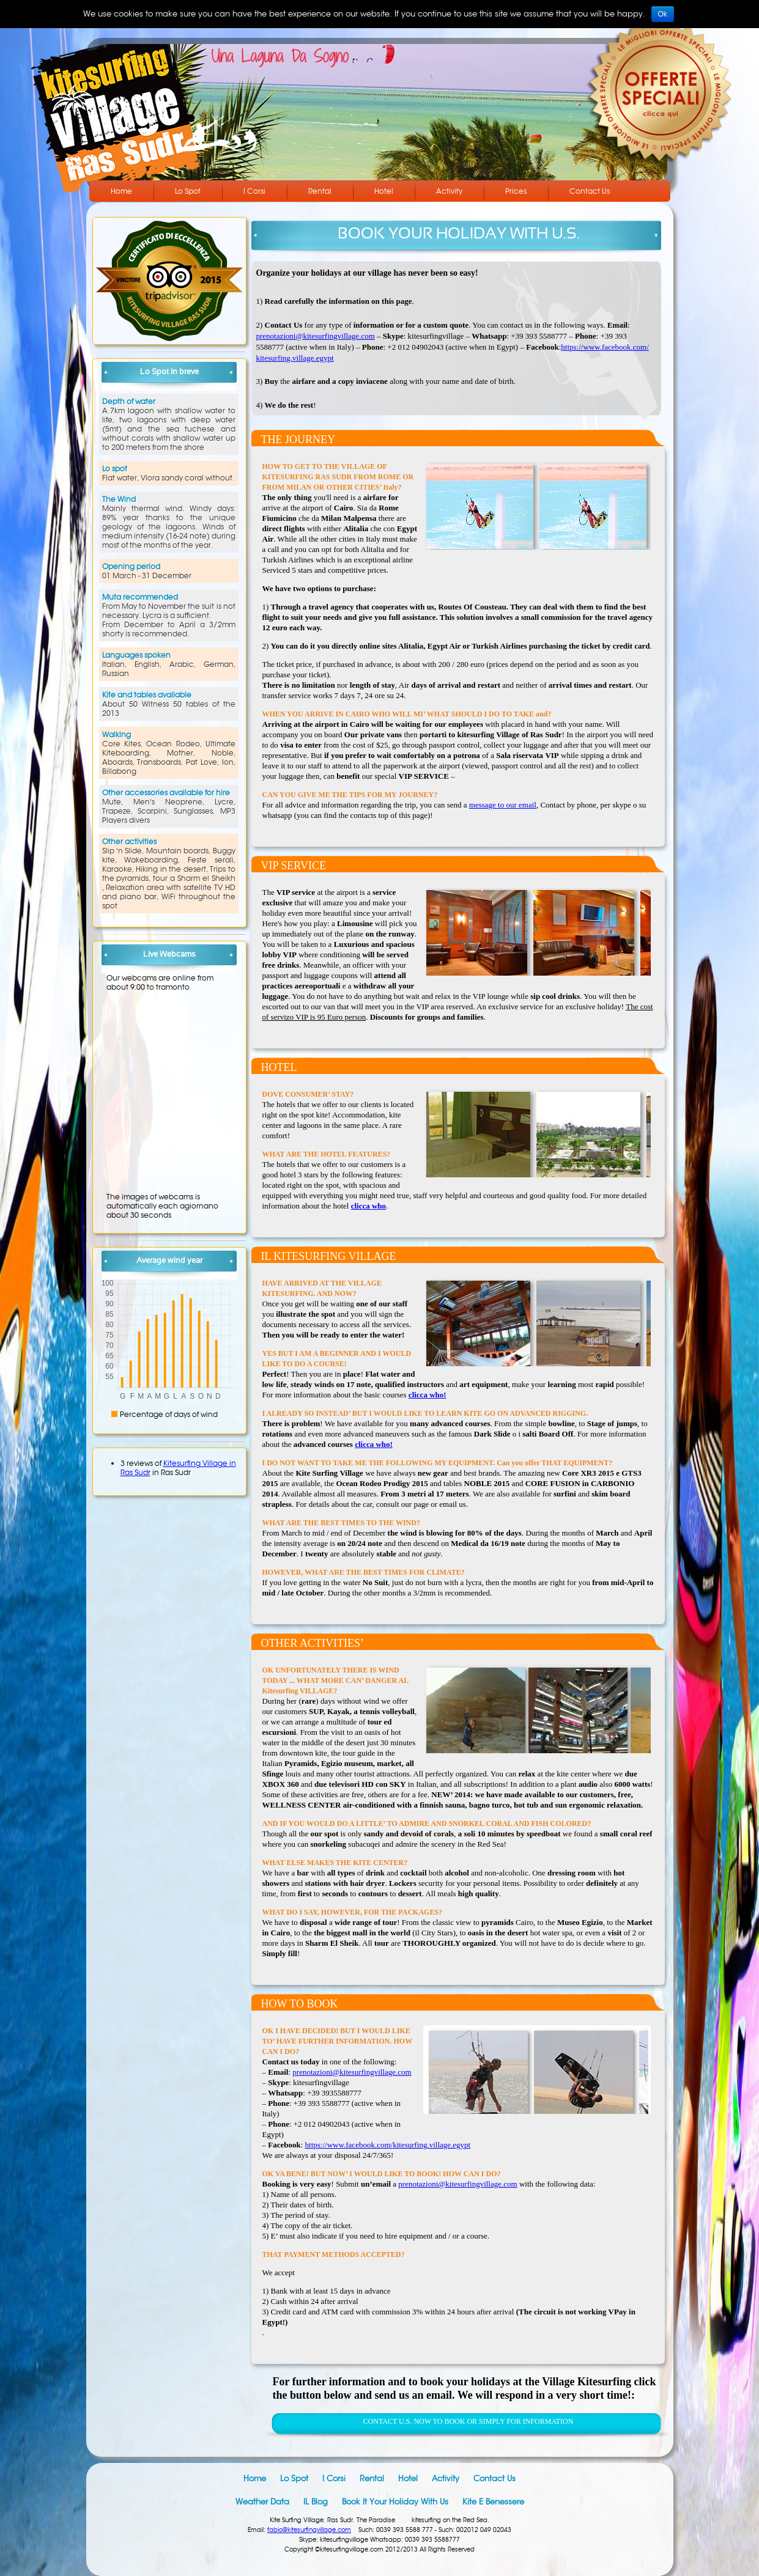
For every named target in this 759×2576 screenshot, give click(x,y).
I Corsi (254, 191)
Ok (662, 14)
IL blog (315, 2502)
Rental (319, 191)
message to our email (502, 804)
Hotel (383, 191)
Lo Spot (188, 191)
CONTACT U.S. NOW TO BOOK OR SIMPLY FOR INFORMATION (468, 2421)
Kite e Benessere (493, 2502)
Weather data (262, 2502)
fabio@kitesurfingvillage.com (309, 2530)
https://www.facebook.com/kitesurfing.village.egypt (388, 2144)
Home (121, 191)
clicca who (368, 1205)
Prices (516, 191)
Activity (449, 191)
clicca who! (427, 1394)
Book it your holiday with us (395, 2502)
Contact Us (589, 191)
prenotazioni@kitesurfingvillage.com (315, 335)
